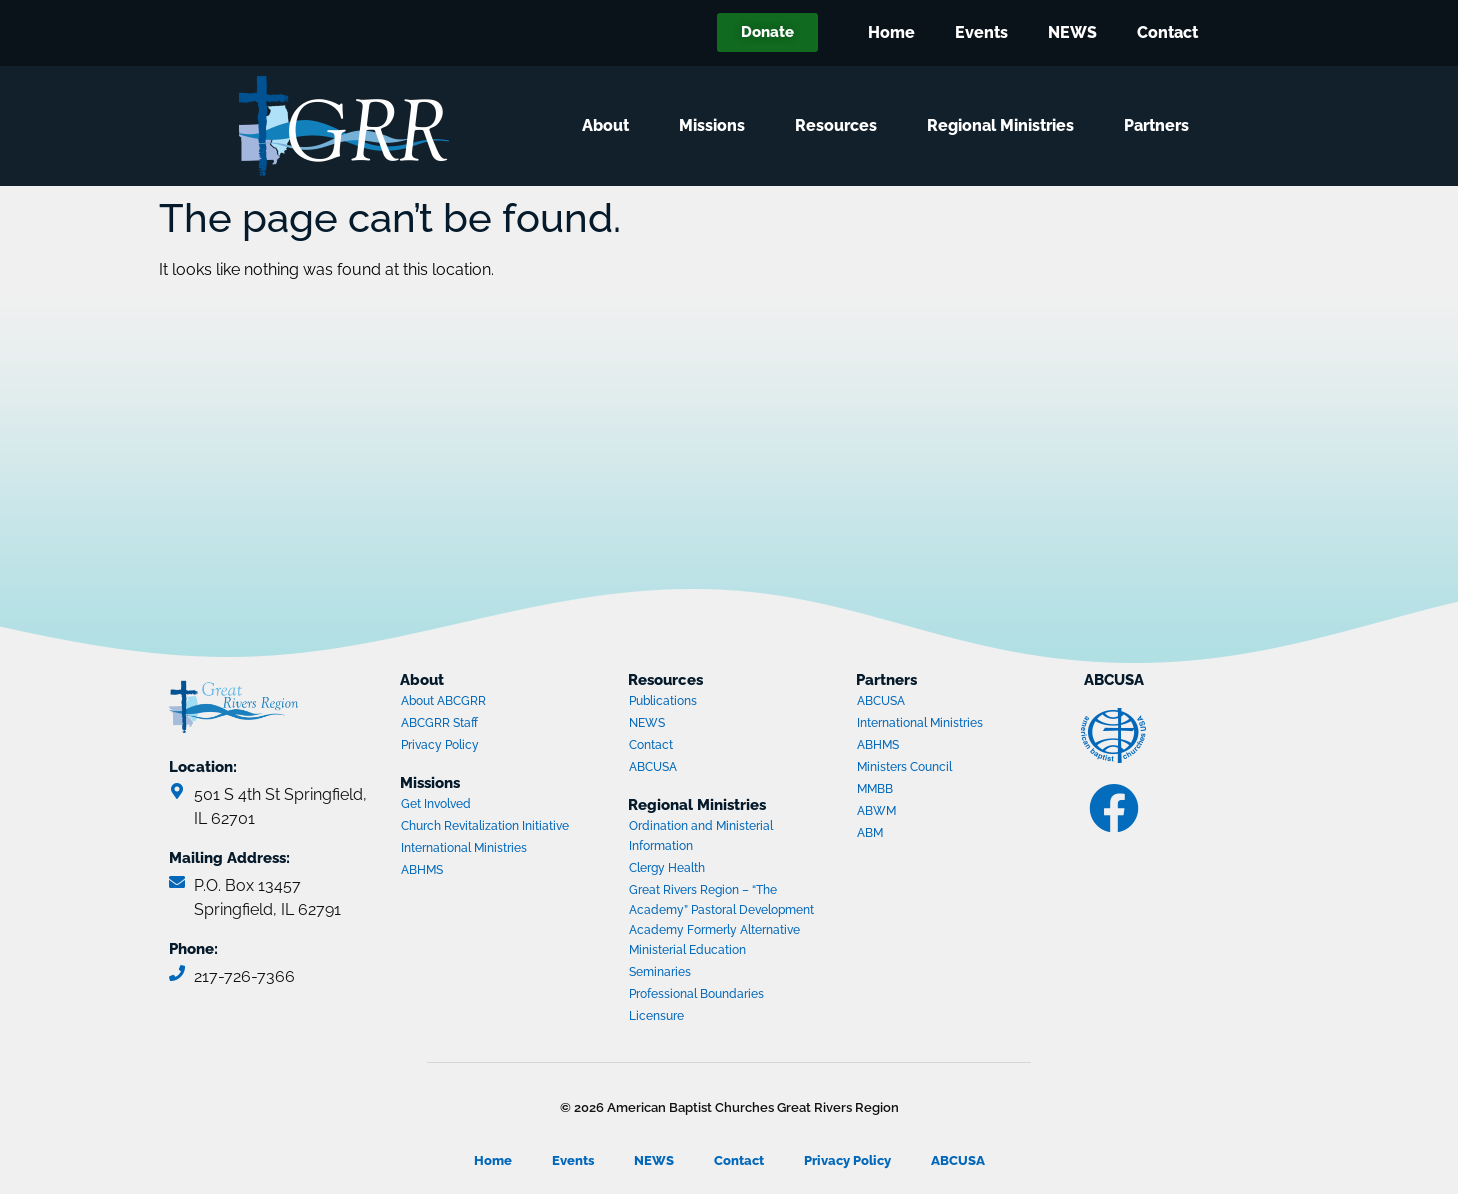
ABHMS (478, 872)
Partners (1161, 126)
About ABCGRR (443, 701)
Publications (663, 701)
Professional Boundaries (696, 994)
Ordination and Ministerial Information (701, 836)
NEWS (1072, 32)
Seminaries (660, 972)
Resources (841, 126)
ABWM (934, 813)
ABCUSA (706, 769)
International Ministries (478, 850)
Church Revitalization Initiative (485, 826)
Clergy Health (667, 868)
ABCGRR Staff (439, 723)
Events (981, 32)
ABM (934, 835)
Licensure (656, 1016)
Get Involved (436, 804)
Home (891, 32)
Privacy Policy (440, 745)
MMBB (934, 791)
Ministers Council (934, 769)
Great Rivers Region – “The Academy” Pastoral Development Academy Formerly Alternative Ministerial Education (721, 920)
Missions (717, 126)
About (610, 126)
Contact (1167, 32)
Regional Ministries (1005, 126)
